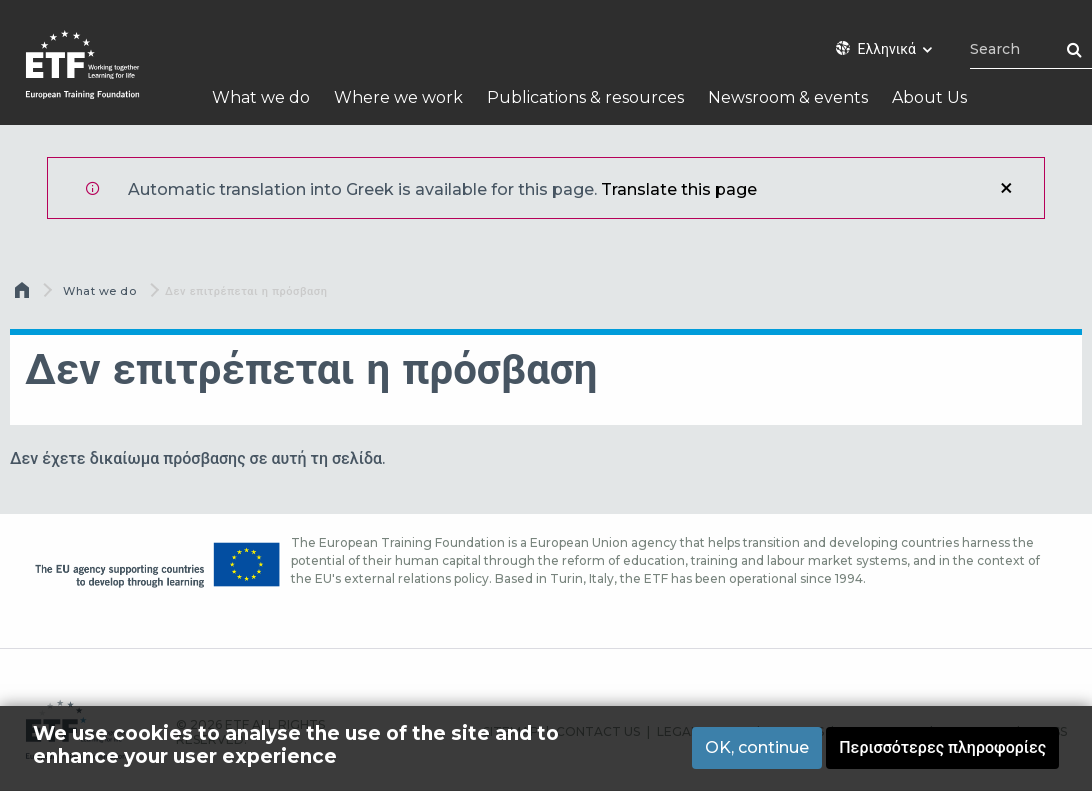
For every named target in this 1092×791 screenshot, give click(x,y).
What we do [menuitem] (261, 97)
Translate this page (679, 189)
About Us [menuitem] (929, 97)
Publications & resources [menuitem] (585, 97)
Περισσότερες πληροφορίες (942, 747)
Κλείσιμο (1006, 188)
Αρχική (24, 295)
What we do (100, 291)
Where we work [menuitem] (398, 97)
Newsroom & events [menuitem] (788, 97)
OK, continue (757, 747)
